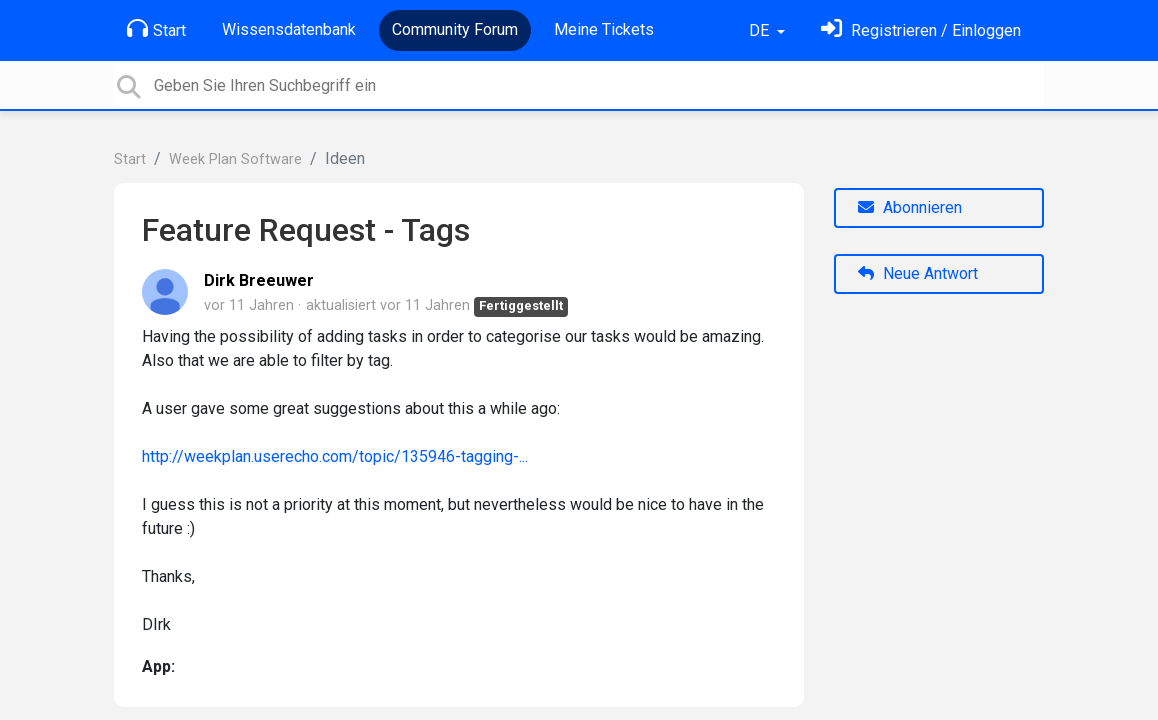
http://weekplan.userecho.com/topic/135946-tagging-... (335, 456)
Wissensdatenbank (289, 29)
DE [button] (761, 30)
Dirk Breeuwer (259, 280)
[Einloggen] (921, 30)
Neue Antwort (918, 273)
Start (156, 29)
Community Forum (455, 29)
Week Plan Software (235, 159)
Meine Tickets (604, 29)
